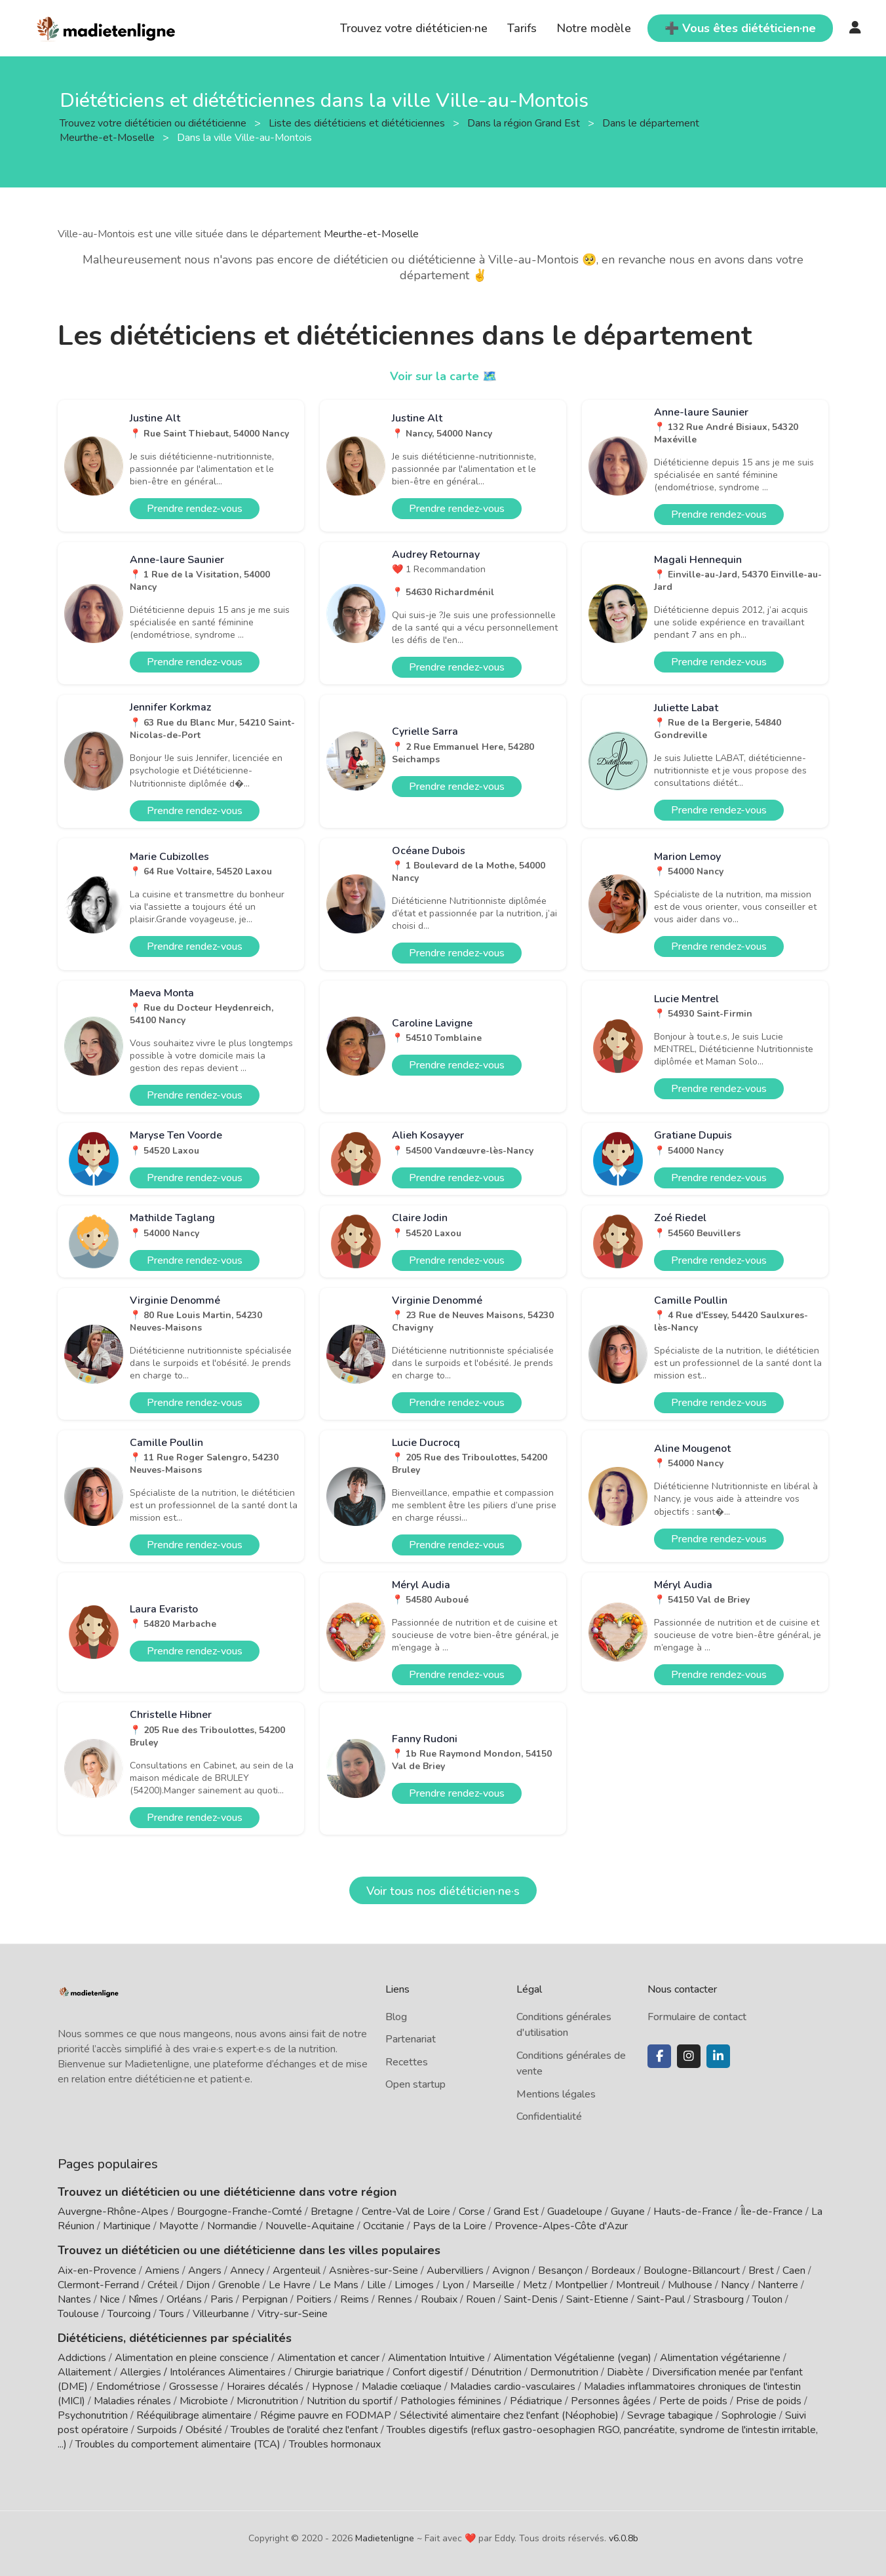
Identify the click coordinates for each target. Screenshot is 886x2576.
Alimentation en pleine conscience (192, 2358)
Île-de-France (772, 2211)
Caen (793, 2270)
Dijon (198, 2285)
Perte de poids (693, 2401)
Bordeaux (613, 2270)
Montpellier (581, 2285)
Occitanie (383, 2226)
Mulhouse (690, 2285)
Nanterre (778, 2285)
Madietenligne (384, 2538)
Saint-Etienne (597, 2299)
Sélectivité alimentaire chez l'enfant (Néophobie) (509, 2415)
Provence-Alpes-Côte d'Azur (561, 2226)
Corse (472, 2211)
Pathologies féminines (450, 2401)
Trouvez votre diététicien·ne (414, 28)
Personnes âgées (611, 2401)
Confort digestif (428, 2372)
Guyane (628, 2211)
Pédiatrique (536, 2401)
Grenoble (239, 2285)
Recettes (406, 2062)
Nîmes (143, 2299)
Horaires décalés (265, 2386)
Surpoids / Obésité (179, 2430)
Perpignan (265, 2299)
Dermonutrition (565, 2372)
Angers (205, 2270)
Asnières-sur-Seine (373, 2270)
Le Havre (290, 2285)
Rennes (394, 2299)
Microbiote (205, 2401)
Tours (171, 2314)
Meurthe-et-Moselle (371, 234)
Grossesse (193, 2386)
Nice (110, 2299)
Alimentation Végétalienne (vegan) (572, 2358)
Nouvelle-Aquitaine (310, 2226)
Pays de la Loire (449, 2226)
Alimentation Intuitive (436, 2358)
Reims (354, 2299)
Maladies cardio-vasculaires (512, 2386)
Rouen (480, 2299)
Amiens (162, 2270)
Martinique (127, 2226)
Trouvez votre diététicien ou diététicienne (154, 122)
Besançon (560, 2270)
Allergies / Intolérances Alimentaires (203, 2372)
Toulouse (78, 2314)
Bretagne (332, 2211)
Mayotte (179, 2226)
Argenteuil (296, 2270)
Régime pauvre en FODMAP (325, 2415)
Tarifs (522, 28)
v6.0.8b (623, 2538)
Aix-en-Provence (97, 2270)
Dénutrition (496, 2372)
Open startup (415, 2084)
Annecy (247, 2270)
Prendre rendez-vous (194, 508)
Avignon (511, 2270)
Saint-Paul (661, 2299)
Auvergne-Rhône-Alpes (113, 2211)
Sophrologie (749, 2415)
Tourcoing (129, 2314)
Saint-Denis (531, 2299)
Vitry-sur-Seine (293, 2314)
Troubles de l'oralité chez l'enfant (304, 2430)
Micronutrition (267, 2401)
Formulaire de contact (696, 2017)
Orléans (184, 2299)
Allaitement (84, 2372)
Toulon (767, 2299)
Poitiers (314, 2299)
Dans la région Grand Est (525, 122)
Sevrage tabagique (670, 2415)
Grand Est (516, 2211)
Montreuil (637, 2285)
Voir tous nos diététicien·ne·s (443, 1891)
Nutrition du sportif (349, 2401)
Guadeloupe (574, 2211)
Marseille (493, 2285)
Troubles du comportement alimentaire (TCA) (177, 2444)
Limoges (414, 2285)
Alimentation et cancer (328, 2358)
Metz (535, 2285)
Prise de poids (768, 2401)
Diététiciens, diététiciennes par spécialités (175, 2338)
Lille (376, 2285)
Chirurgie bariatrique (339, 2372)
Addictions (82, 2358)
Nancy (735, 2285)
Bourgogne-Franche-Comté (239, 2211)
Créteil (162, 2285)
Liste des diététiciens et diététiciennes (358, 122)
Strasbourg (718, 2299)
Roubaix (439, 2299)
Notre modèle (593, 28)
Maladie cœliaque (402, 2386)
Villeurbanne (221, 2314)
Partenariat (410, 2039)
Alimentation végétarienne (720, 2358)
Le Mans (338, 2285)
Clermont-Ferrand (98, 2285)
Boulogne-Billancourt (692, 2270)
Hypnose (332, 2386)
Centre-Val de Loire (406, 2211)
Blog (396, 2017)
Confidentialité (549, 2116)
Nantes (74, 2299)
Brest (761, 2270)
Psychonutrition (93, 2415)
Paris (221, 2299)
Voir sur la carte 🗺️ (443, 376)
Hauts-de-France (692, 2211)
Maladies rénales (132, 2401)
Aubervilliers (455, 2270)
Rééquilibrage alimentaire (194, 2415)
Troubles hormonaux (335, 2444)
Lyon (453, 2285)
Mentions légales (556, 2094)
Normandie (232, 2226)
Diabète (625, 2372)
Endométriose (128, 2386)
